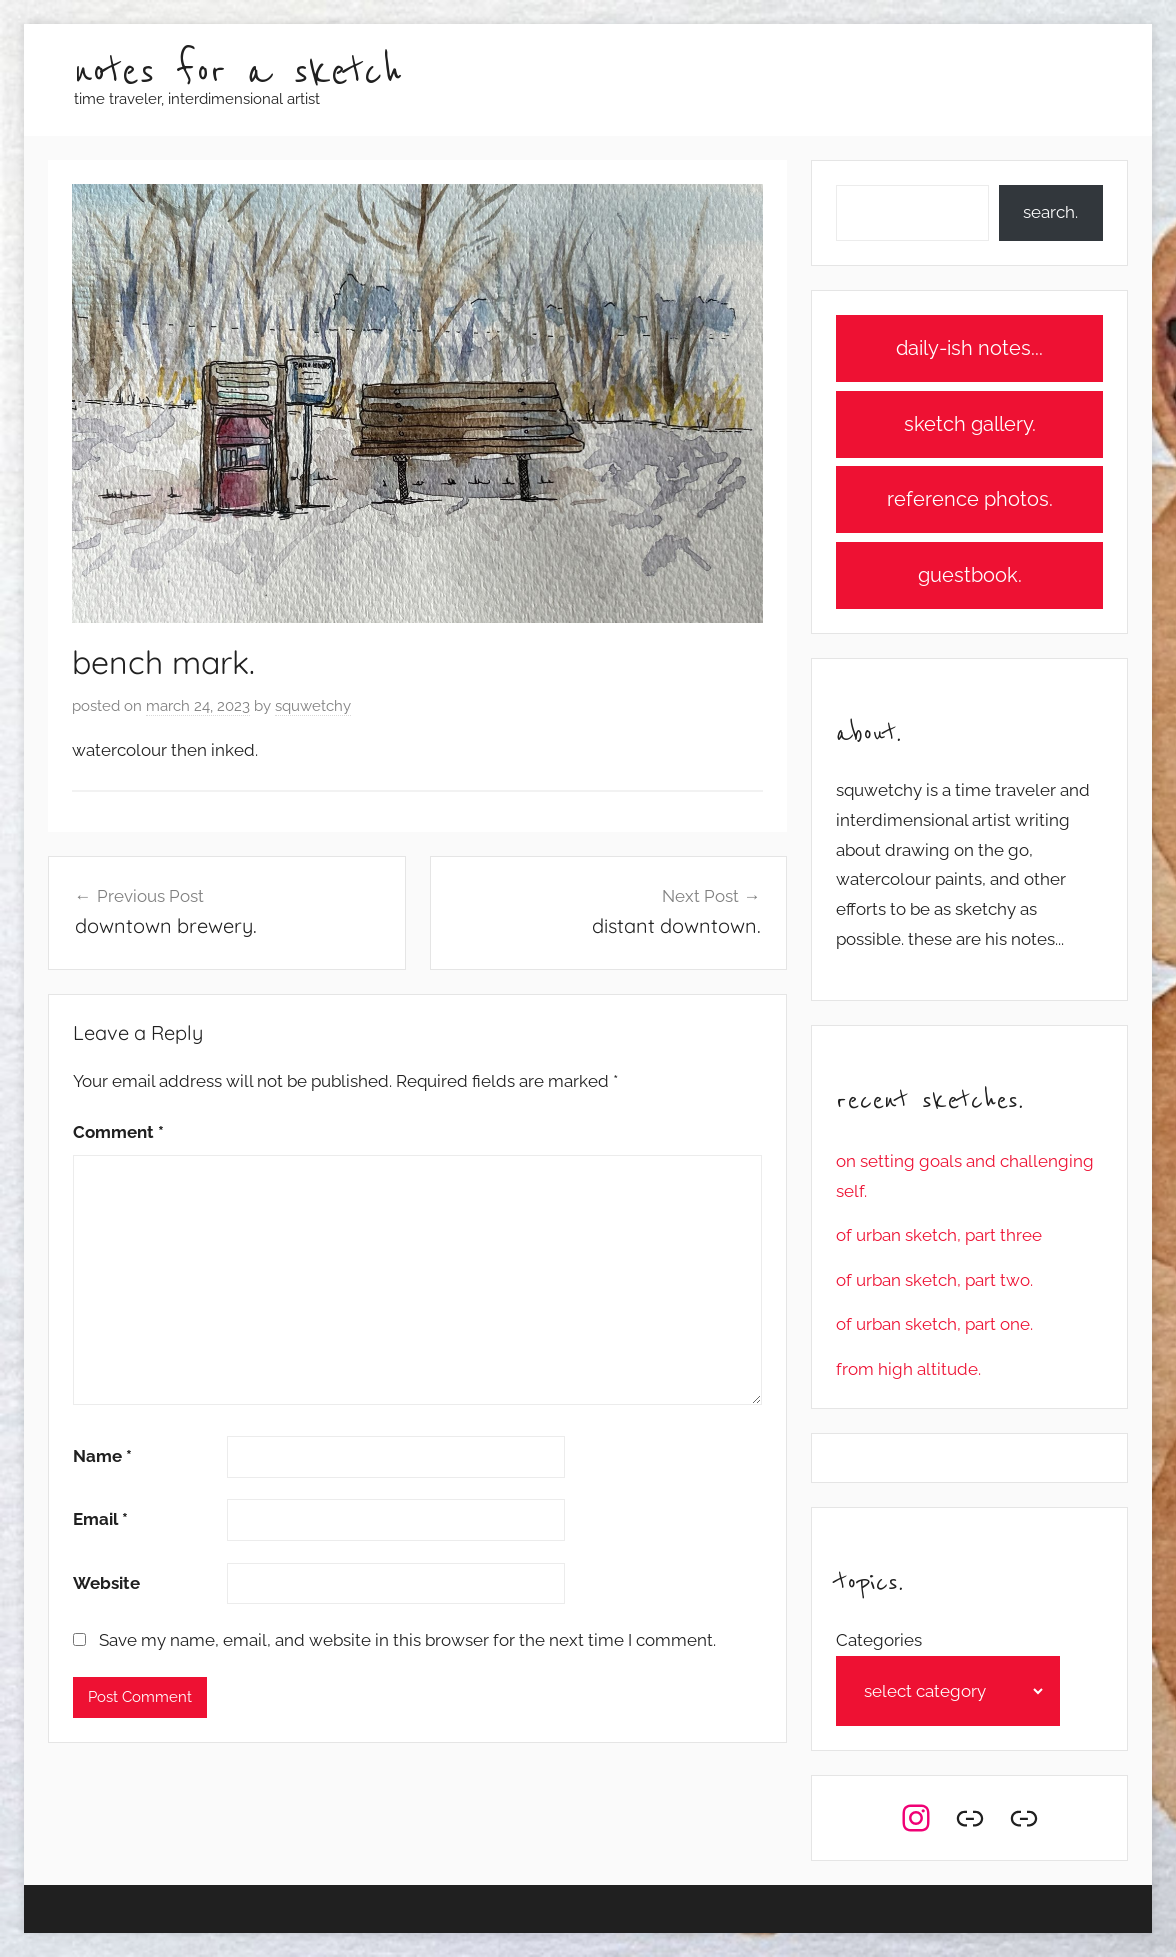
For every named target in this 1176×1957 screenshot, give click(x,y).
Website (106, 1583)
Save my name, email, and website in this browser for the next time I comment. (407, 1640)
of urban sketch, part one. (934, 1324)
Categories (879, 1640)
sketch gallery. (970, 424)
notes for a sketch (238, 72)
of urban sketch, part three (939, 1235)
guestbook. (970, 575)
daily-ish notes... (969, 348)
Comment (118, 1132)
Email (100, 1519)
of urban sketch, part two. (934, 1280)
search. (1050, 212)
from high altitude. (908, 1369)
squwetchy (313, 706)
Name (102, 1456)
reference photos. (970, 499)
